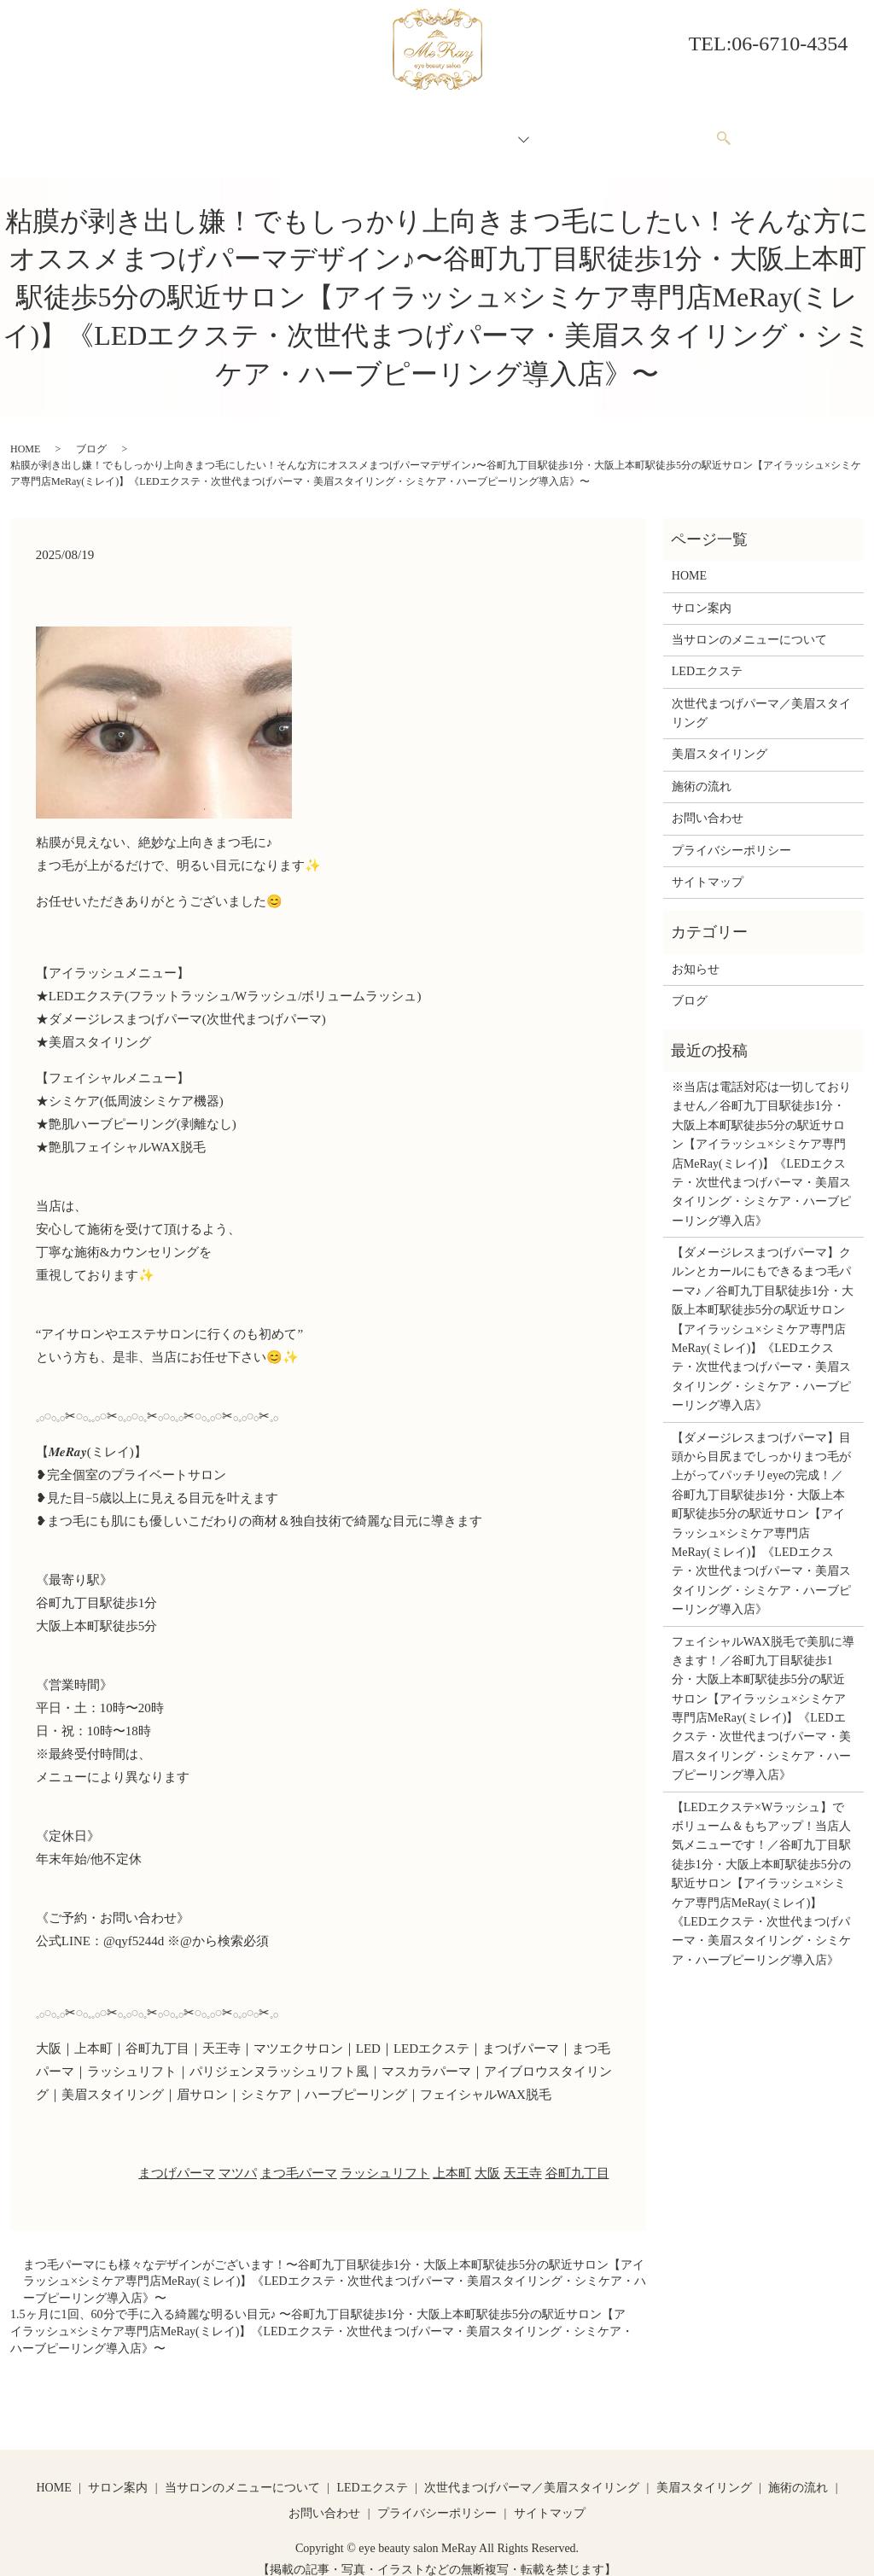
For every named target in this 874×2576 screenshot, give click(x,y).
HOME (165, 130)
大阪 (487, 2157)
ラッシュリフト (385, 2157)
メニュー (493, 130)
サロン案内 (236, 130)
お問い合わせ (665, 130)
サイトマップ (707, 866)
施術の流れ (575, 130)
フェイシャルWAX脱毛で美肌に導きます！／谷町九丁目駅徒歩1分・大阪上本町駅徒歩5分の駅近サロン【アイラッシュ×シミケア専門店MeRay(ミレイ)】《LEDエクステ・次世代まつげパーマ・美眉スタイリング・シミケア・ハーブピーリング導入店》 (763, 1692)
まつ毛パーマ (298, 2157)
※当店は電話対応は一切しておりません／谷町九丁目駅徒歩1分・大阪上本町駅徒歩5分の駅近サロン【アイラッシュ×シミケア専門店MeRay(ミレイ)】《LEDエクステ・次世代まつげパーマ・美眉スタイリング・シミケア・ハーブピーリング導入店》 (761, 1137)
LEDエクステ (707, 655)
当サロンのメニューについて (368, 130)
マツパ (237, 2157)
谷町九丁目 (577, 2157)
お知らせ (696, 953)
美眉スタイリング (719, 737)
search (732, 131)
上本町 (452, 2157)
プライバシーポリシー (731, 834)
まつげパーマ (176, 2157)
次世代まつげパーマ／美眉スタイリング (761, 697)
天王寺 (523, 2157)
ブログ (91, 433)
